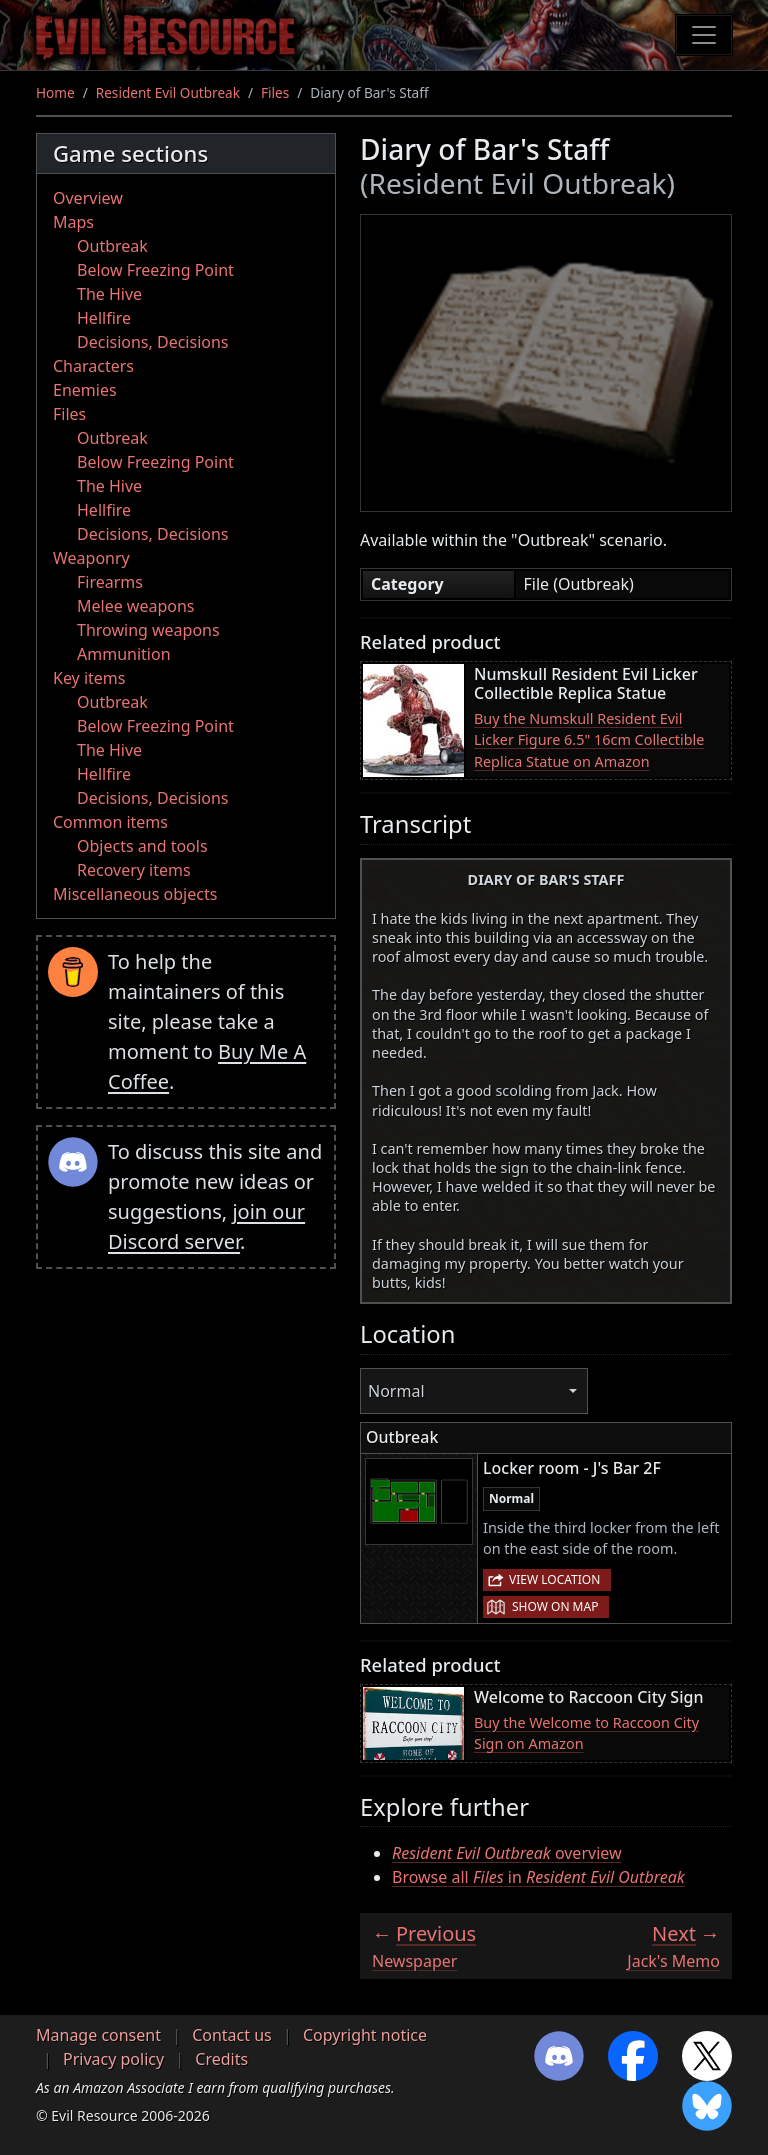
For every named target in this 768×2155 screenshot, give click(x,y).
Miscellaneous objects (135, 894)
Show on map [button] (555, 1606)
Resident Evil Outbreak (168, 92)
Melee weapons (136, 606)
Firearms (110, 582)
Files (275, 92)
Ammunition (124, 654)
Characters (93, 366)
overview (507, 1853)
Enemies (85, 390)
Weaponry (91, 558)
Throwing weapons (148, 630)
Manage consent (98, 2035)
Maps (73, 222)
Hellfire (104, 318)
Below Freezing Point (155, 270)
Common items (110, 822)
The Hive (109, 294)
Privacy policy (113, 2059)
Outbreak (112, 246)
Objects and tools (142, 846)
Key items (89, 678)
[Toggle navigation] (704, 35)
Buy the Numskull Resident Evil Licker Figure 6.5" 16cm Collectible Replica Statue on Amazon (589, 740)
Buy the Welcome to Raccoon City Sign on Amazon (586, 1733)
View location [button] (554, 1579)
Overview (88, 198)
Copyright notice (365, 2035)
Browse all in (538, 1877)
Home (55, 92)
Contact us (232, 2035)
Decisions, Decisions (153, 342)
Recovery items (134, 870)
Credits (221, 2059)
